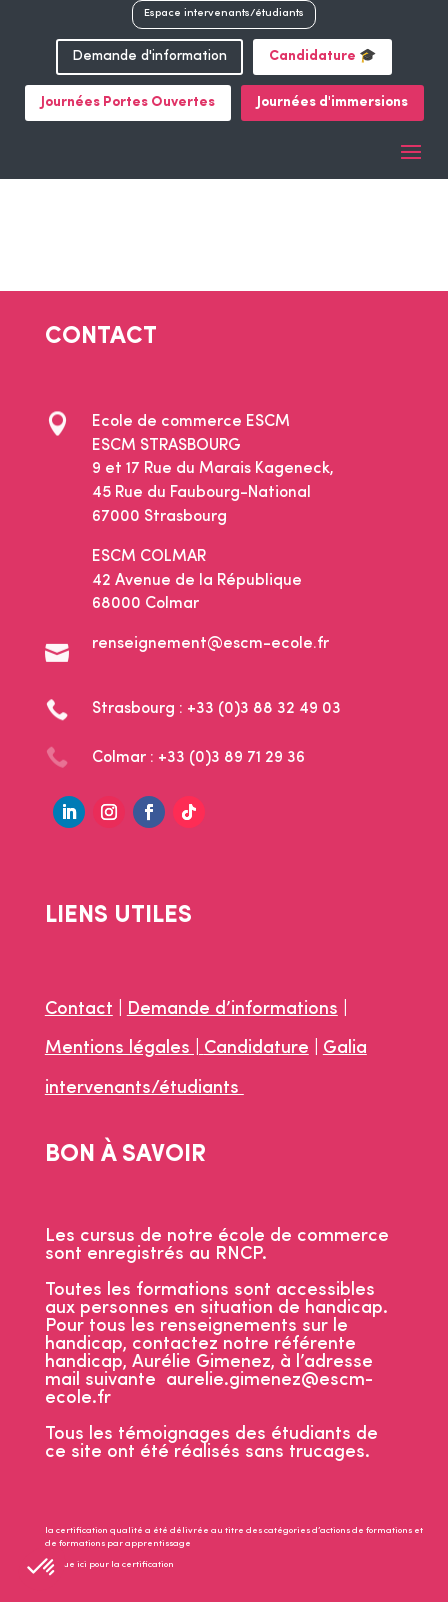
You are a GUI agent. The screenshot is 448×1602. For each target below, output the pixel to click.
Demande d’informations (232, 1009)
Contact (79, 1009)
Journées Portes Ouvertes (128, 102)
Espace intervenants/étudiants (224, 13)
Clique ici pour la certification (109, 1564)
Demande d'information (149, 56)
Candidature (256, 1048)
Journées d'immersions (332, 102)
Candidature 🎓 (322, 56)
